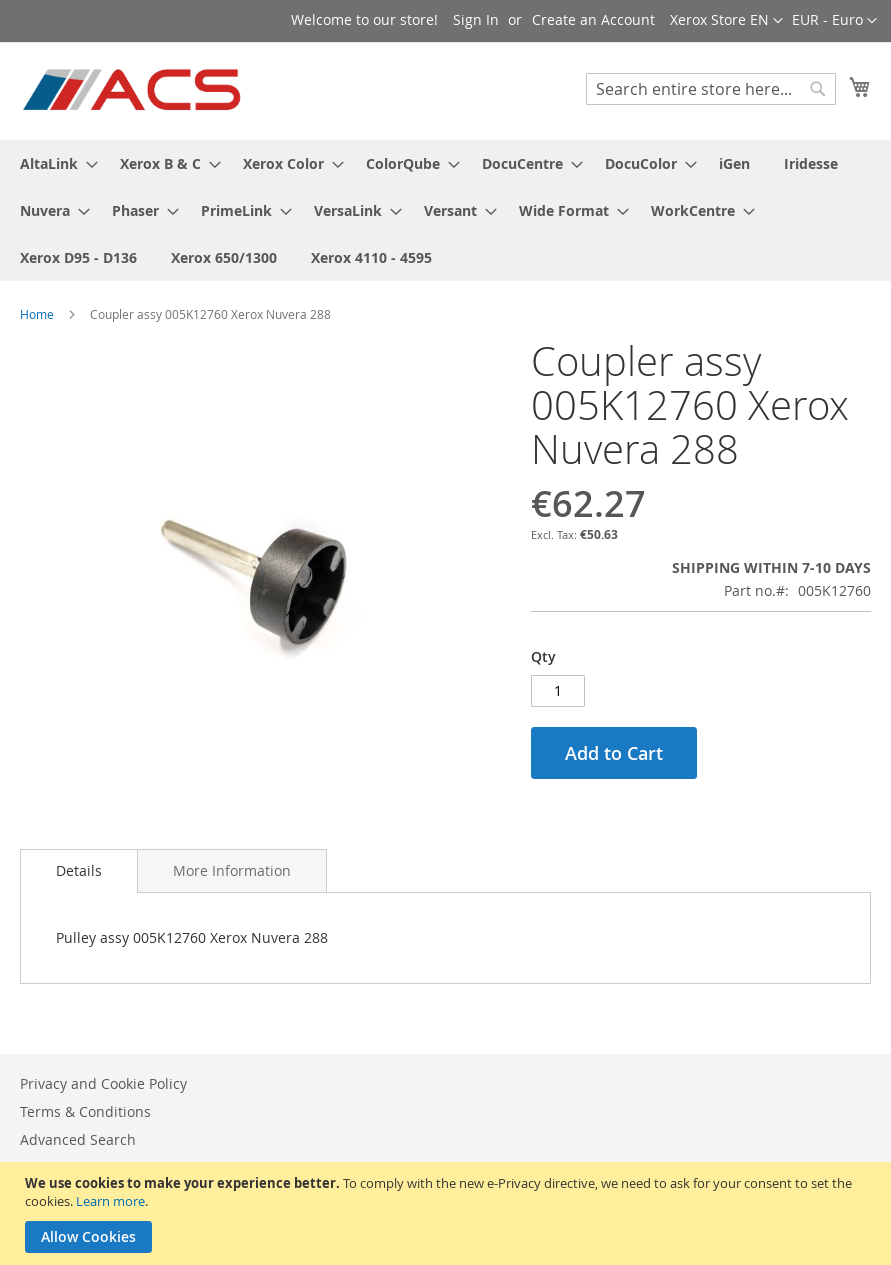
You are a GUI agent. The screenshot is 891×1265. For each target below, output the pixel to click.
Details (79, 870)
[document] (448, 1213)
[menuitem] (53, 163)
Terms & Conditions (85, 1111)
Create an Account (593, 19)
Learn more (110, 1201)
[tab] (79, 871)
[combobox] (711, 89)
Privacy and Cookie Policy (103, 1083)
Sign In (476, 19)
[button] (834, 21)
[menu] (445, 210)
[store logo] (133, 90)
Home (37, 314)
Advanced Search (78, 1139)
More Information (232, 870)
